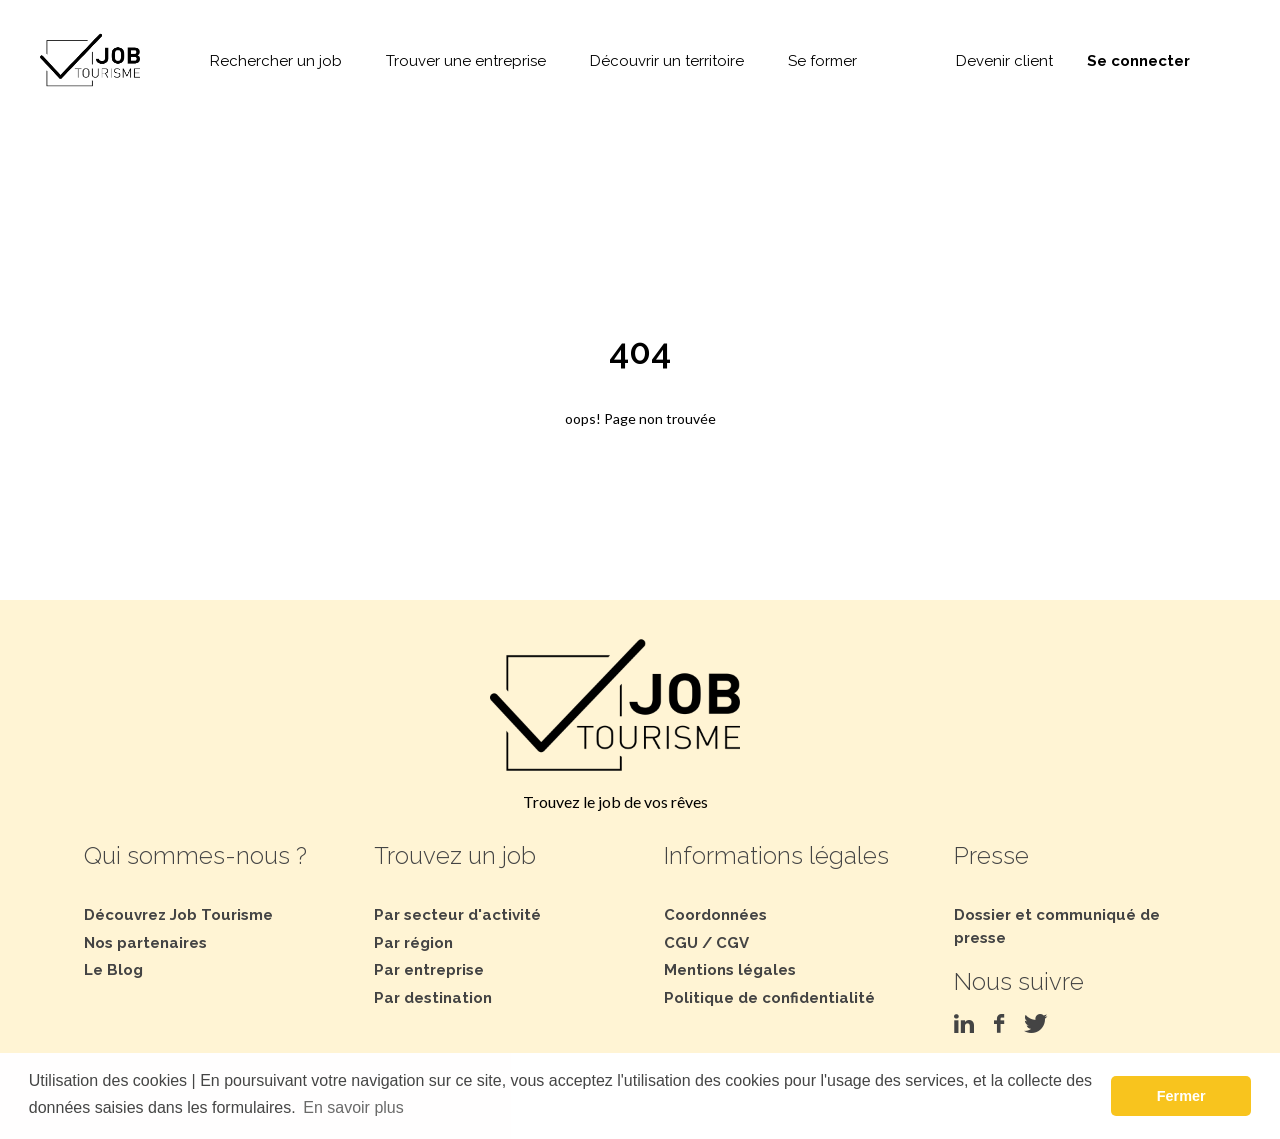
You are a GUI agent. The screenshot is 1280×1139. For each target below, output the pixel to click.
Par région (413, 943)
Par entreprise (429, 970)
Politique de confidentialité (769, 998)
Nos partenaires (145, 943)
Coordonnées (715, 915)
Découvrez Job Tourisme (178, 915)
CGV (732, 943)
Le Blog (113, 970)
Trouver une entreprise (466, 61)
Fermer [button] (1181, 1096)
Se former (822, 61)
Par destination (433, 998)
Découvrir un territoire (667, 61)
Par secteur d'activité (457, 915)
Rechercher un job (276, 61)
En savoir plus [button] (353, 1107)
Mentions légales (730, 970)
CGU (681, 943)
